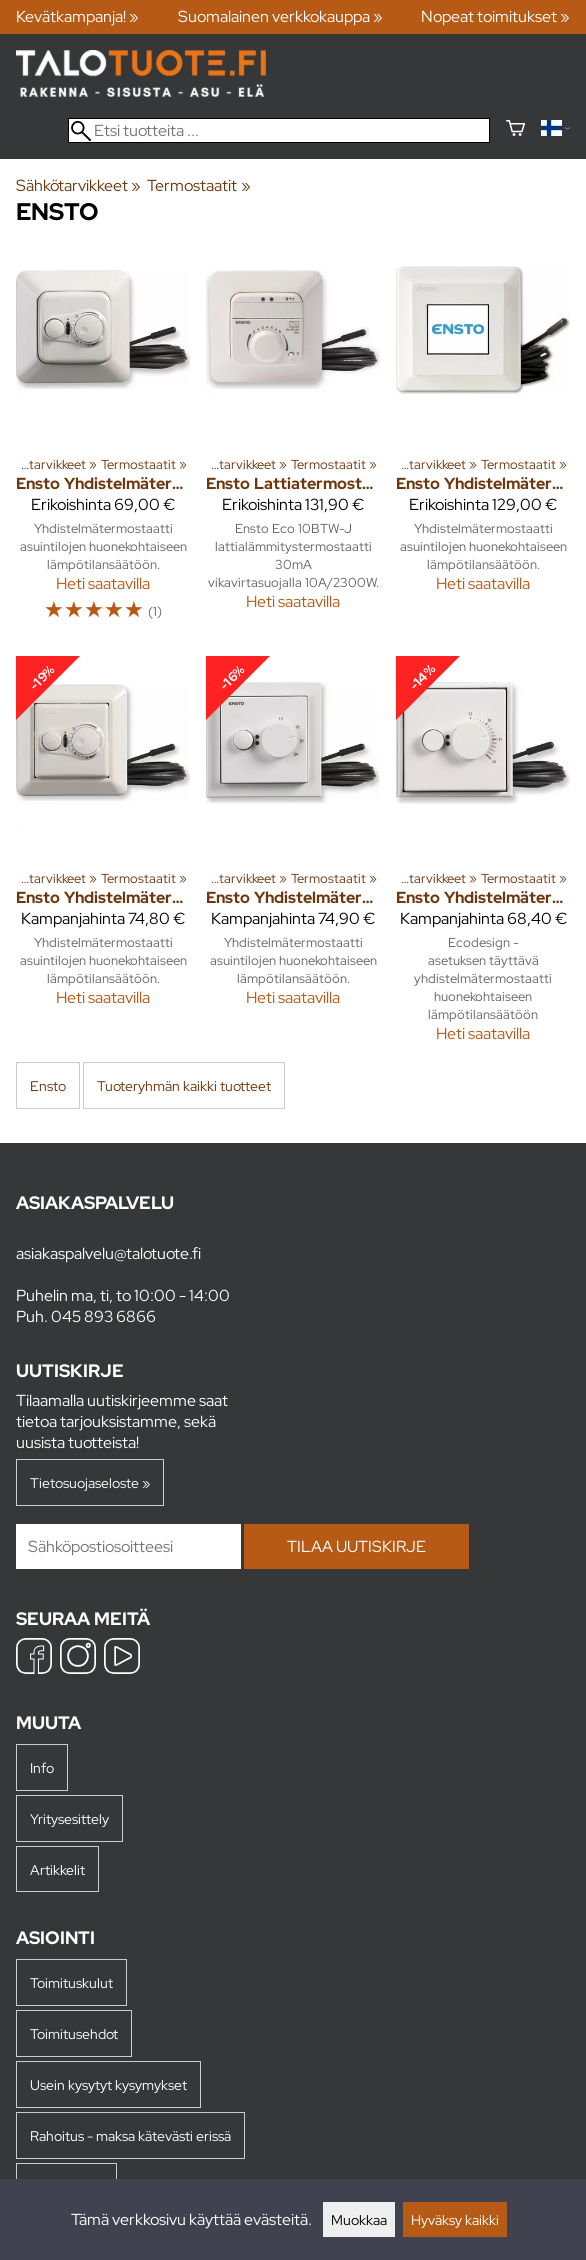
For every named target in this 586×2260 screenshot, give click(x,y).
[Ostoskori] (515, 130)
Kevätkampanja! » (77, 16)
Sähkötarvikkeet (78, 185)
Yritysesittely (69, 1818)
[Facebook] (34, 1658)
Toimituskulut (71, 1982)
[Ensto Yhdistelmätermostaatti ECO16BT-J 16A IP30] (103, 441)
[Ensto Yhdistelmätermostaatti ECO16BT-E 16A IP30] (103, 857)
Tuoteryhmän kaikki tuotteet (184, 1085)
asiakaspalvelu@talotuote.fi (108, 1253)
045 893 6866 (103, 1316)
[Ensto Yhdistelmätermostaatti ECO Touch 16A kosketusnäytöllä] (483, 441)
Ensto (48, 1085)
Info (42, 1767)
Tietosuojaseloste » (90, 1482)
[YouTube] (122, 1658)
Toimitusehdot (74, 2033)
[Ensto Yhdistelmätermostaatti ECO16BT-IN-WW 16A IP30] (483, 857)
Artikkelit (57, 1869)
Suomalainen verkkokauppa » (280, 16)
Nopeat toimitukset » (495, 16)
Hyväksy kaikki (455, 2219)
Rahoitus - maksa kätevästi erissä (130, 2135)
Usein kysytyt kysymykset (108, 2084)
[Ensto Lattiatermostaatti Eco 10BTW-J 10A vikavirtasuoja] (293, 441)
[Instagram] (78, 1658)
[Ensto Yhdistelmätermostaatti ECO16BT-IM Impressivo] (293, 857)
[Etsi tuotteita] (279, 130)
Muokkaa (359, 2219)
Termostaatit (198, 185)
